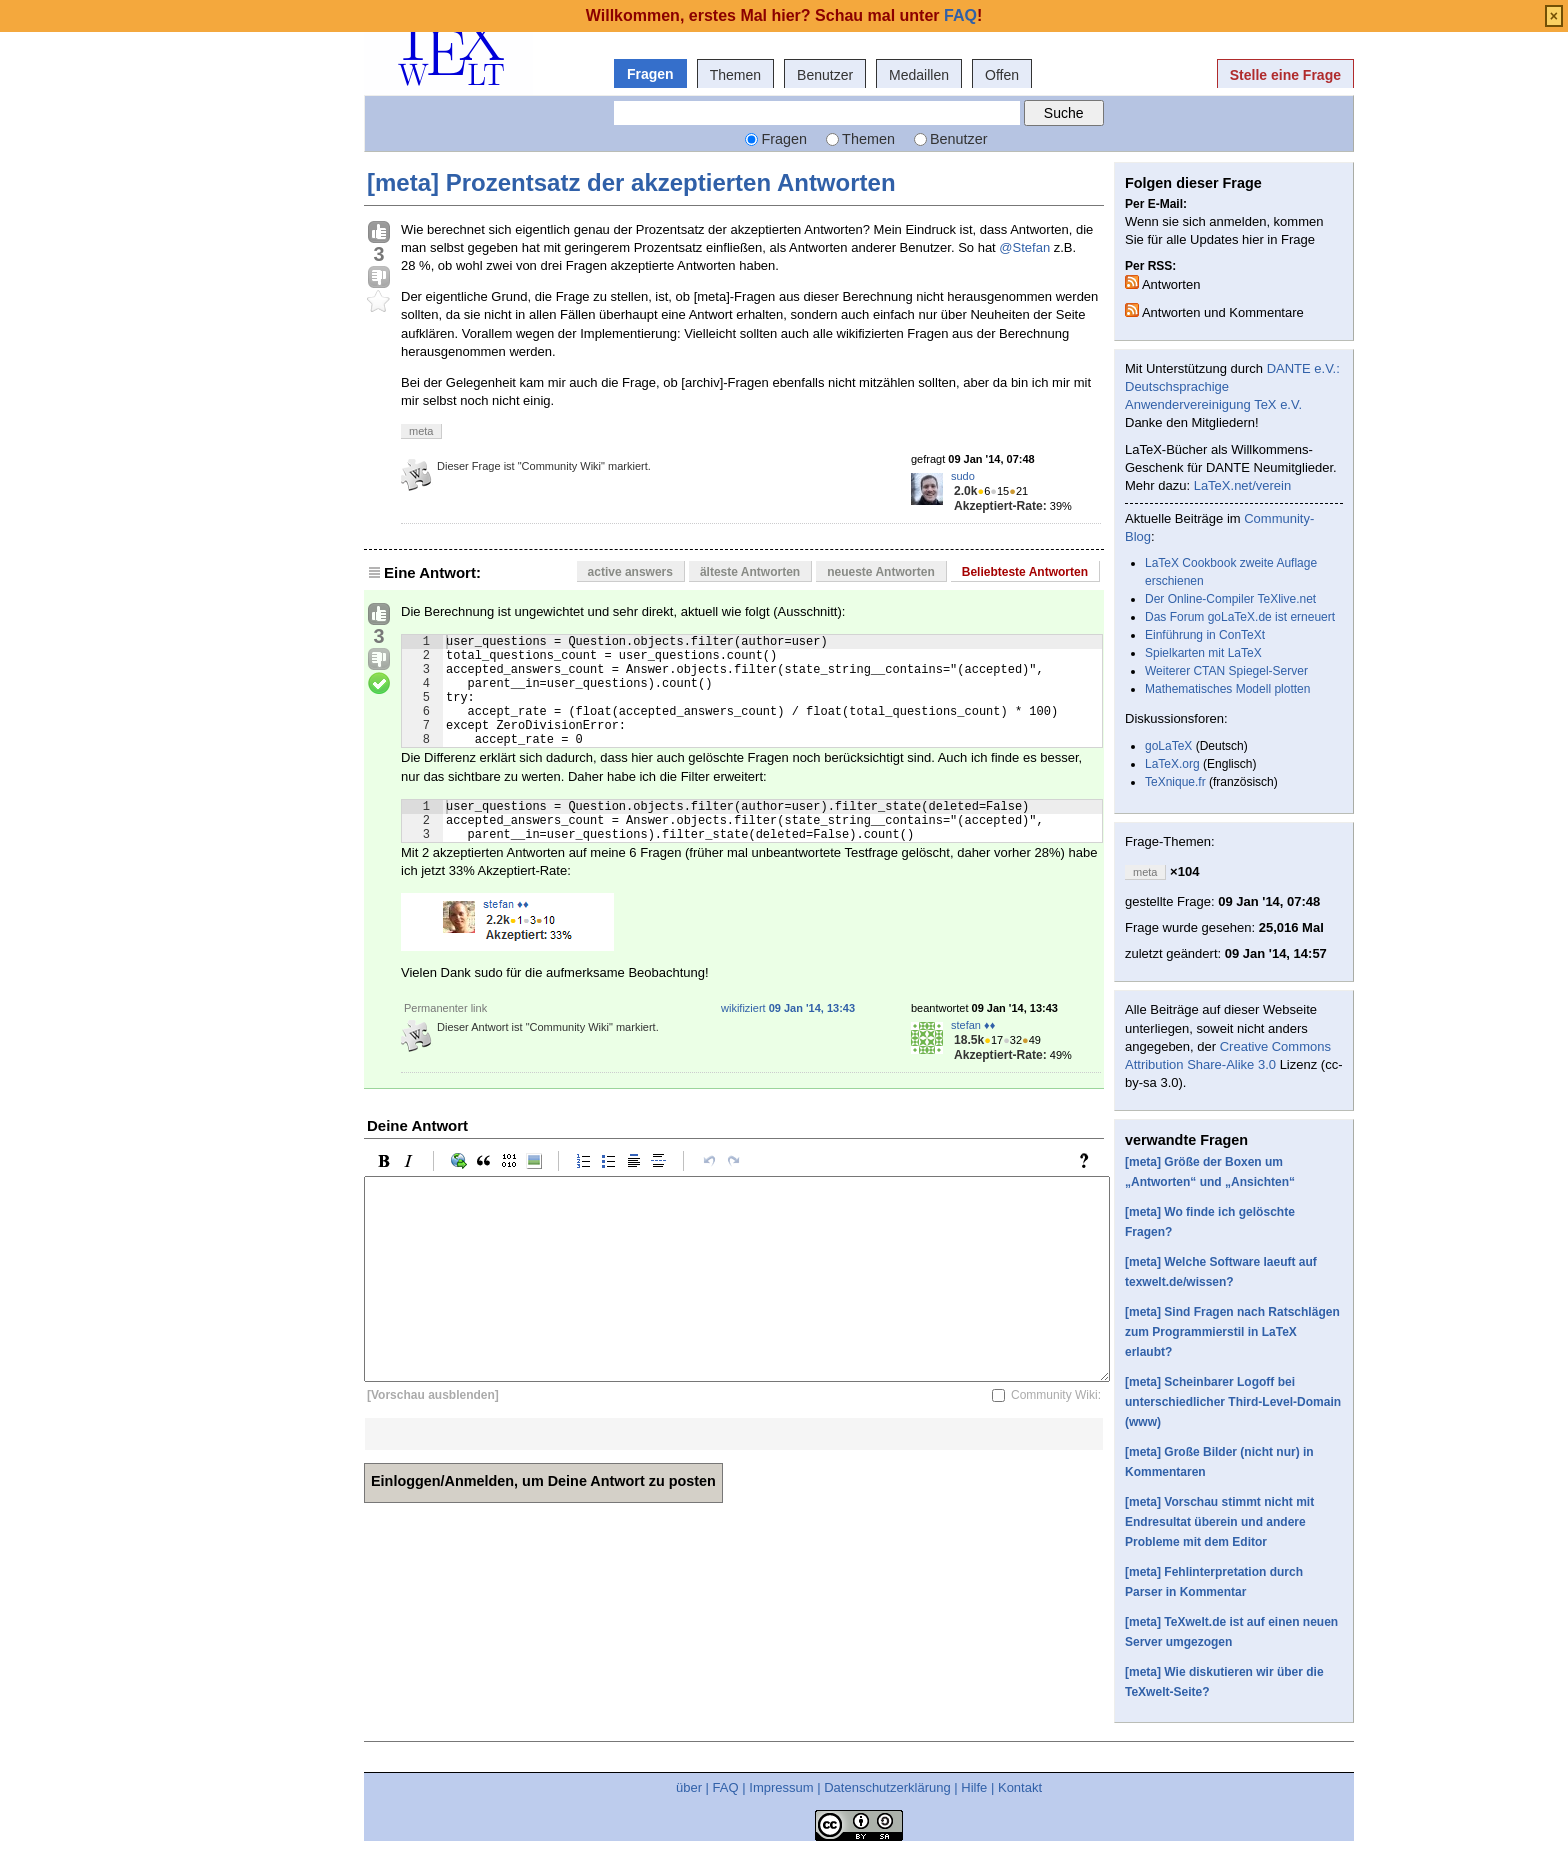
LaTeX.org (1172, 764)
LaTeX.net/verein (1243, 485)
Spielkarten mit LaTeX (1203, 653)
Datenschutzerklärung (887, 1787)
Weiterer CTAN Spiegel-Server (1226, 671)
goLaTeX (1168, 746)
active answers (630, 572)
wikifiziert (788, 1041)
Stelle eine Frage (1285, 75)
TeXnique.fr (1175, 782)
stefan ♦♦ (973, 1058)
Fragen (650, 74)
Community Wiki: (1056, 1428)
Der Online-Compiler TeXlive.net (1230, 599)
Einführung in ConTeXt (1205, 635)
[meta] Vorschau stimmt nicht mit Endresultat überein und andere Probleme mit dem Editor (1219, 1522)
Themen (735, 75)
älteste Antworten (750, 572)
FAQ (726, 1787)
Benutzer (825, 75)
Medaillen (919, 75)
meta (421, 431)
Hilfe (974, 1787)
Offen (1002, 75)
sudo (963, 476)
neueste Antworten (881, 572)
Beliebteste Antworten (1025, 572)
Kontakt (1020, 1787)
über (689, 1787)
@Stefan (1024, 247)
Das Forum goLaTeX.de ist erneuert (1240, 617)
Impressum (781, 1787)
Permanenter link (445, 1041)
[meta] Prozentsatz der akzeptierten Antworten (631, 182)
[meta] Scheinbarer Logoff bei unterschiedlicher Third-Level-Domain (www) (1233, 1402)
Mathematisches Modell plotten (1227, 689)
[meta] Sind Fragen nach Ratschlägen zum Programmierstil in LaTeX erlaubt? (1232, 1332)
